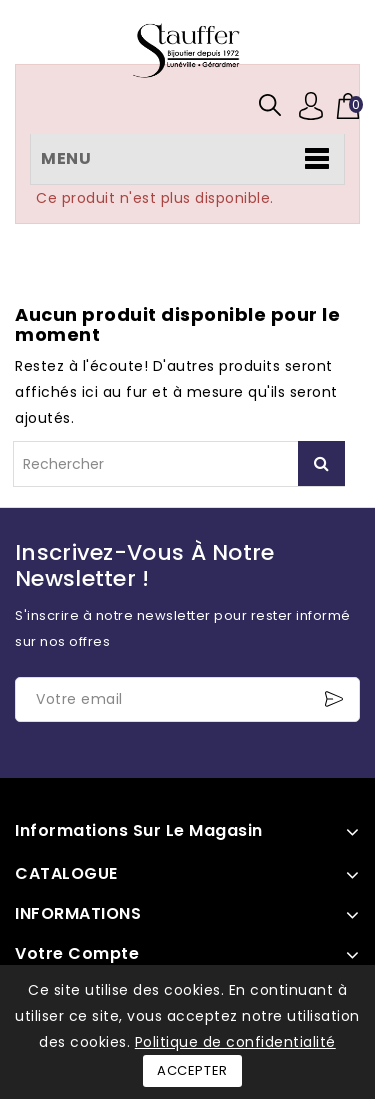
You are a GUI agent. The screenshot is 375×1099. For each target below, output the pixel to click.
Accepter (192, 1070)
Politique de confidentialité (235, 1042)
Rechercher (321, 463)
